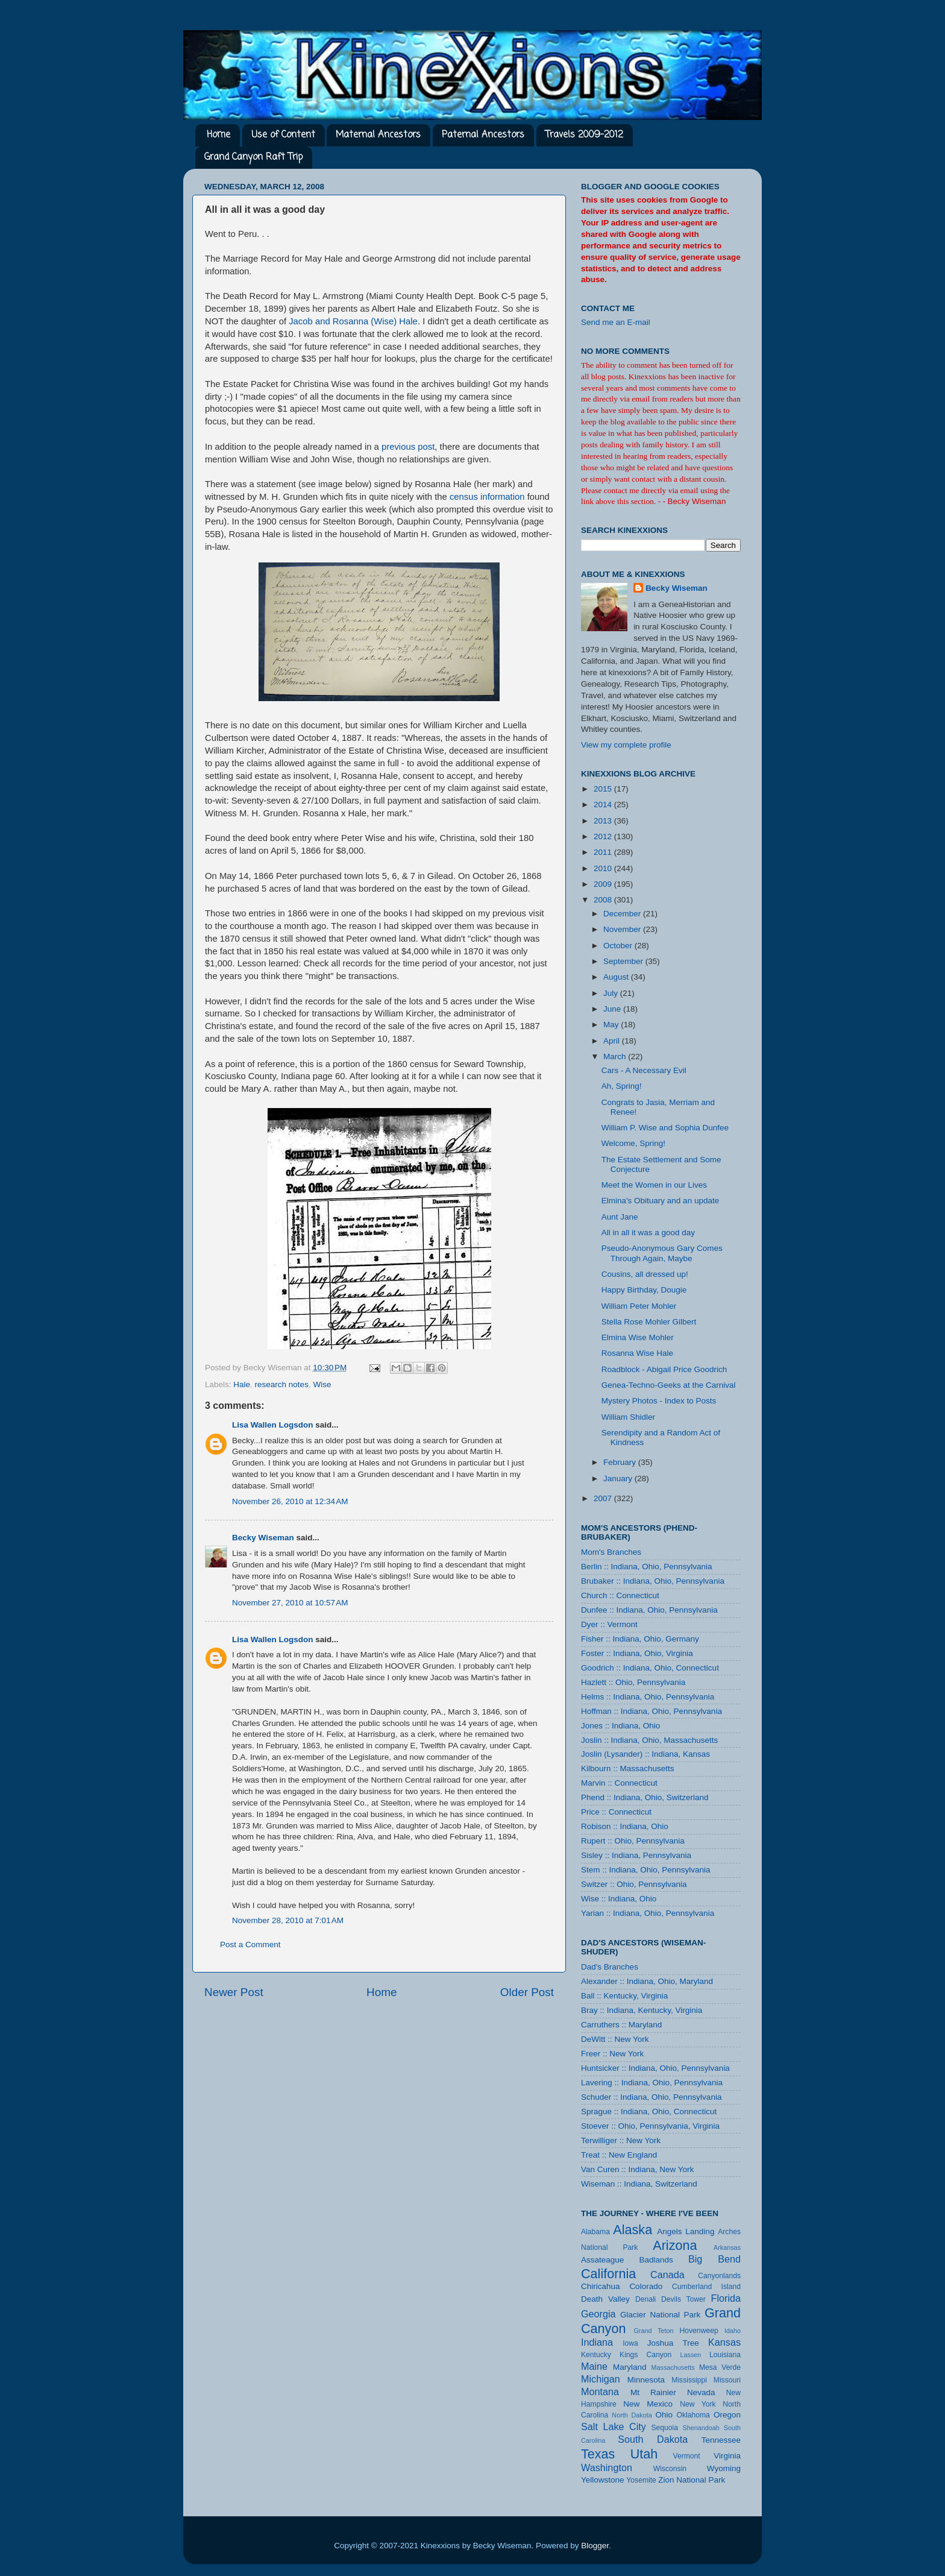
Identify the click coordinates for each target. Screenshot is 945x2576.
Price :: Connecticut (616, 1811)
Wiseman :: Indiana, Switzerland (639, 2183)
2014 (604, 804)
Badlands (656, 2259)
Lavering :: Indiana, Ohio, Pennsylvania (652, 2082)
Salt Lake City (613, 2426)
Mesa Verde (720, 2367)
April (612, 1040)
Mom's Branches (611, 1552)
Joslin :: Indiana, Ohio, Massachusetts (649, 1740)
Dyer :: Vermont (609, 1624)
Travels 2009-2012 (584, 135)
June (613, 1008)
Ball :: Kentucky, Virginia (624, 1995)
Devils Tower (683, 2299)
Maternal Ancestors (378, 135)
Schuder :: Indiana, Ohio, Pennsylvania (651, 2097)
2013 (604, 820)
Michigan (600, 2378)
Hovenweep (699, 2330)
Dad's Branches (609, 1966)
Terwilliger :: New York (621, 2140)
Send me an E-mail (615, 322)
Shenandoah (701, 2427)
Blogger (595, 2545)
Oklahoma (692, 2415)
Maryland (630, 2367)
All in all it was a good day (648, 1232)
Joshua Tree (673, 2343)
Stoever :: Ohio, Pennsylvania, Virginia (650, 2125)
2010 (604, 868)
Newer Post (233, 1992)
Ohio (664, 2414)
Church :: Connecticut (620, 1595)
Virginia (727, 2455)
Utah (644, 2453)
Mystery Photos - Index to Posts (659, 1400)
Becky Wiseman (263, 1537)
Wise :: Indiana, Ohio (618, 1898)
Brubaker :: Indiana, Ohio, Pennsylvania (652, 1581)
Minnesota (646, 2379)
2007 (604, 1498)
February (620, 1462)
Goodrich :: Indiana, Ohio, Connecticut (650, 1667)
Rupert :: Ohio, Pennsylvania (633, 1840)
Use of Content (283, 135)
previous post (408, 447)
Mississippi (689, 2380)
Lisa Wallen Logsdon (272, 1424)
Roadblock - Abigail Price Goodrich (664, 1369)
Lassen (690, 2354)
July (611, 993)
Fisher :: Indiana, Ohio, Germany (640, 1638)
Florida (726, 2298)
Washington (606, 2467)
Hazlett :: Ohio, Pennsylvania (633, 1682)
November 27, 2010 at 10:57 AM (290, 1602)
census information (487, 497)
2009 (604, 884)
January (619, 1478)
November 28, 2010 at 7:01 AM (288, 1920)
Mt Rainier (653, 2392)
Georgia (598, 2313)
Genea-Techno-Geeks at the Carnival (668, 1385)
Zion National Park (691, 2479)
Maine (594, 2366)
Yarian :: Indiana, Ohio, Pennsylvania (647, 1913)
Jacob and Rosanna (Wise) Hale (353, 321)
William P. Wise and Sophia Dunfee (665, 1127)
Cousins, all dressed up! (644, 1274)
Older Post (527, 1992)
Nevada (701, 2392)
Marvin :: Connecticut (619, 1782)
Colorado (645, 2286)
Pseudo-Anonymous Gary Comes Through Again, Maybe (662, 1253)
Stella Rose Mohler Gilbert (649, 1321)
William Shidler (628, 1417)
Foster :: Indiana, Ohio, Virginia (637, 1653)
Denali (645, 2299)
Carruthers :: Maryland (621, 2024)
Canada (667, 2274)
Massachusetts (673, 2367)
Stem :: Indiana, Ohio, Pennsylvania (646, 1869)
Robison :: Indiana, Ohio (624, 1826)
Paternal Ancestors (483, 135)
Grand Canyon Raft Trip (253, 157)
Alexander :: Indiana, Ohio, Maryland (647, 1981)
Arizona (675, 2245)
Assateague (602, 2259)
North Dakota (631, 2415)
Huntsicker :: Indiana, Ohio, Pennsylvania (655, 2068)
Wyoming (724, 2468)
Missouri (727, 2380)
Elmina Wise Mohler (637, 1337)
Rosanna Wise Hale (637, 1353)
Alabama (595, 2232)
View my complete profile (626, 744)
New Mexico (648, 2403)
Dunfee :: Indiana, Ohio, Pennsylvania (649, 1609)
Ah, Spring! (621, 1086)
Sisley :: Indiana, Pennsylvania (636, 1855)
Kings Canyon (645, 2355)
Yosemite (641, 2480)
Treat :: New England (619, 2154)
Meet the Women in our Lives (654, 1184)
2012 (604, 836)
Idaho (732, 2330)
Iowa (630, 2343)
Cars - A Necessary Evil (643, 1070)
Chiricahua (600, 2286)
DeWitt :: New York (615, 2039)
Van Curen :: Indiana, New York (637, 2169)
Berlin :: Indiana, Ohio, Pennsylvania (646, 1566)
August (617, 976)
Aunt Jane (619, 1216)
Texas (598, 2453)
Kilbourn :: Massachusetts (627, 1768)
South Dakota (653, 2439)
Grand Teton (653, 2330)
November (623, 929)
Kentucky (596, 2355)
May (612, 1024)
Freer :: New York (612, 2053)
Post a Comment (250, 1944)
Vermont (686, 2456)
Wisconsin (669, 2468)
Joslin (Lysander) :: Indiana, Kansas (645, 1754)
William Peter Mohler (639, 1306)
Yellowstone (602, 2479)
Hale (241, 1384)
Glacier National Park (660, 2314)
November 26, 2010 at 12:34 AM (290, 1501)
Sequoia (665, 2427)
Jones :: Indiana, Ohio (620, 1725)
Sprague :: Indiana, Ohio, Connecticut (649, 2111)
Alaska (632, 2229)
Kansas (724, 2342)
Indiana (597, 2342)
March (615, 1056)
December (623, 913)
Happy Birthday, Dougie (644, 1289)
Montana (600, 2391)
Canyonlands (719, 2276)
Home (218, 135)
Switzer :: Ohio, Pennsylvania (634, 1884)
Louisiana (725, 2355)
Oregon (727, 2414)
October (619, 945)
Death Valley (605, 2299)
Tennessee (721, 2440)
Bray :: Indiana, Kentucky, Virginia (641, 2010)
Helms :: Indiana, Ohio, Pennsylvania (647, 1696)
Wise (322, 1384)
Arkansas (727, 2247)
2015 (604, 788)
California (608, 2273)
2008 (604, 899)
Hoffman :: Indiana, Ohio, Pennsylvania (651, 1711)
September (624, 961)
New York (698, 2404)
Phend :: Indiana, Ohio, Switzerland (645, 1797)
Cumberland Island (706, 2286)
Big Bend (714, 2258)
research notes (282, 1384)
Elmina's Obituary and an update (660, 1200)
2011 (604, 852)
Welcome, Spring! (633, 1143)
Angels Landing (685, 2231)
